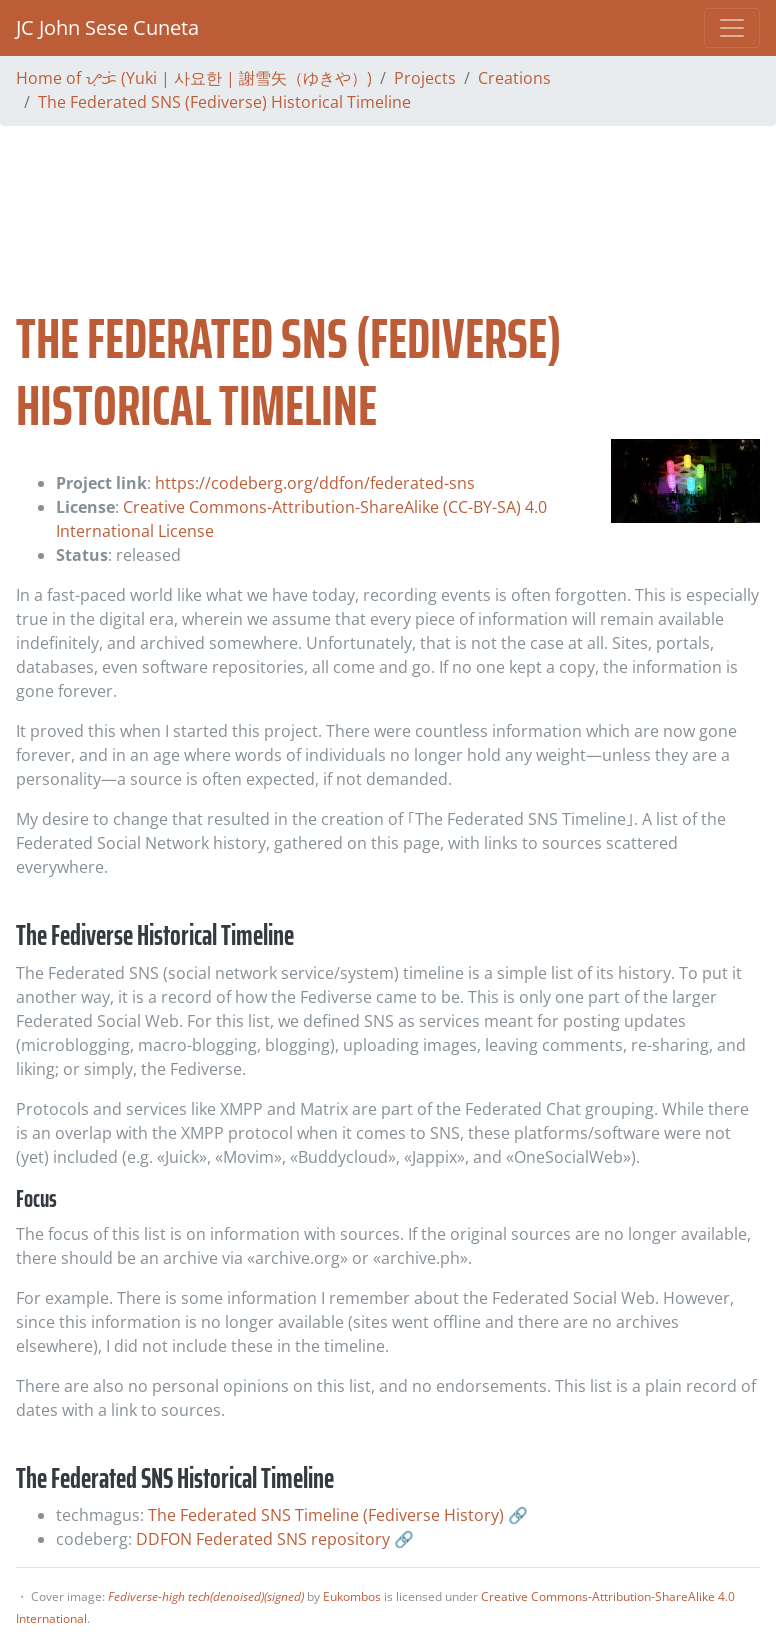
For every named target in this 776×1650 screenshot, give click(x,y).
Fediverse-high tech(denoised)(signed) (206, 1596)
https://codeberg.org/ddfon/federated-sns (315, 483)
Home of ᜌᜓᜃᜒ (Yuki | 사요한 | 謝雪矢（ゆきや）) (194, 78)
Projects (425, 78)
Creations (514, 78)
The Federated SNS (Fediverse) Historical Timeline (224, 102)
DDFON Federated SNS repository (263, 1539)
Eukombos (352, 1596)
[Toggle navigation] (732, 28)
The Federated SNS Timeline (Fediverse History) (326, 1515)
